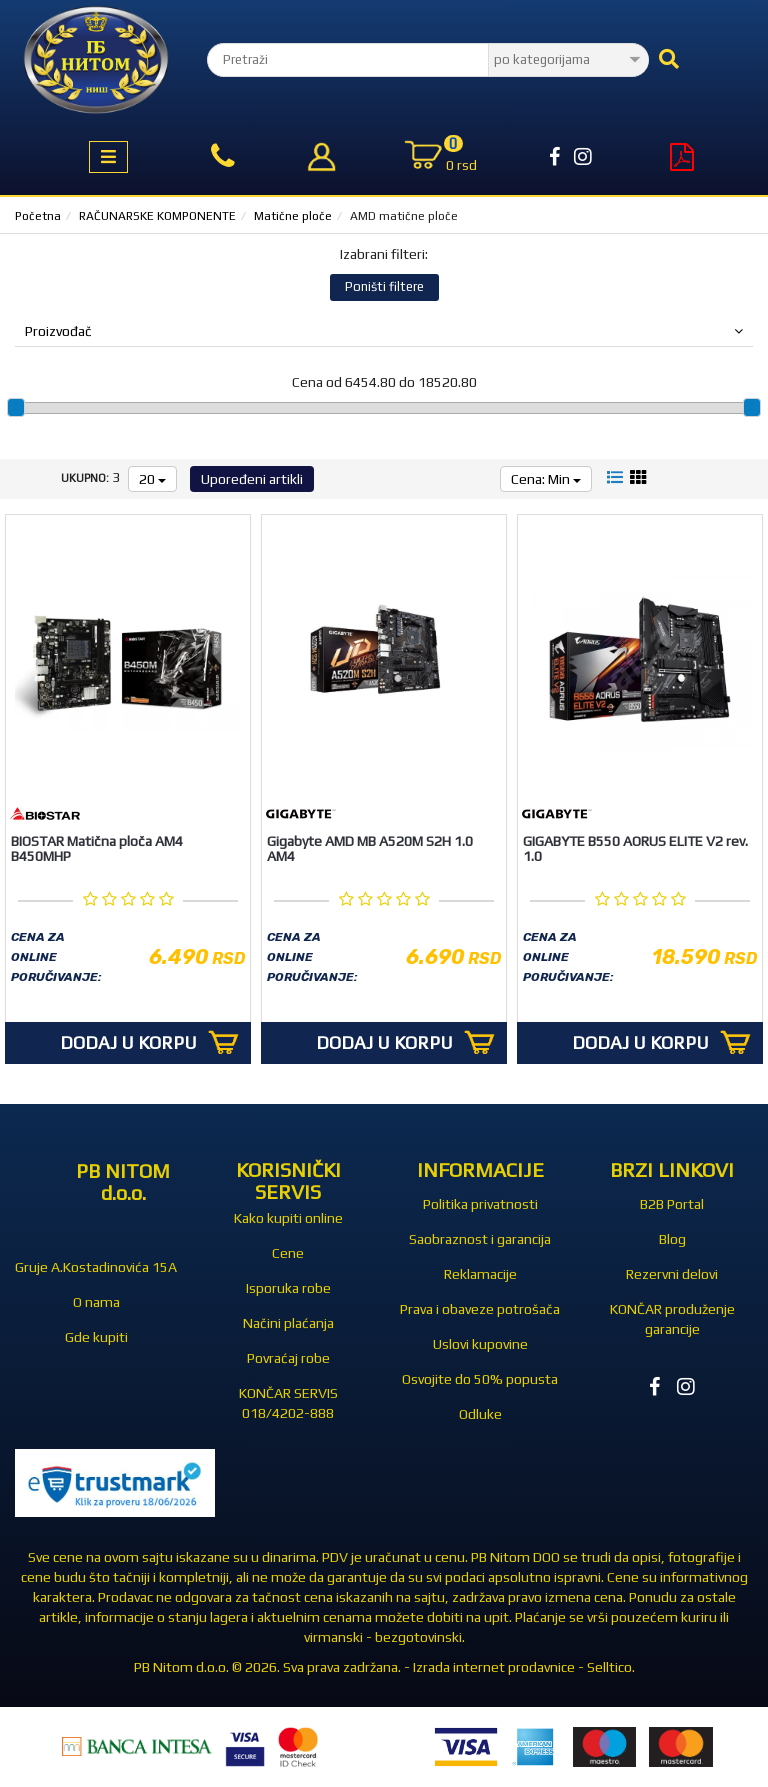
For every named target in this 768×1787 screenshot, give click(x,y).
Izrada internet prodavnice (494, 1667)
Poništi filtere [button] (384, 286)
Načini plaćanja (288, 1323)
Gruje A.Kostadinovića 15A (96, 1267)
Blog (672, 1239)
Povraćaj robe (288, 1358)
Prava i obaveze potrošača (480, 1309)
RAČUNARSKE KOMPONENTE (157, 216)
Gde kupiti (96, 1337)
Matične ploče (293, 216)
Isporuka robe (288, 1288)
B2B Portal (672, 1204)
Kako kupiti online (288, 1218)
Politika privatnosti (480, 1204)
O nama (96, 1302)
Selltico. (611, 1667)
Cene (288, 1253)
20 (152, 479)
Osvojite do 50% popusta (480, 1379)
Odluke (480, 1414)
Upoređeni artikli (252, 479)
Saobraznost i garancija (480, 1239)
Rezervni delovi (672, 1274)
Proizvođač (384, 331)
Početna (38, 216)
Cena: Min (546, 479)
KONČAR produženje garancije (672, 1319)
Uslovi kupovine (480, 1344)
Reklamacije (480, 1274)
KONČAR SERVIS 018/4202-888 (288, 1403)
